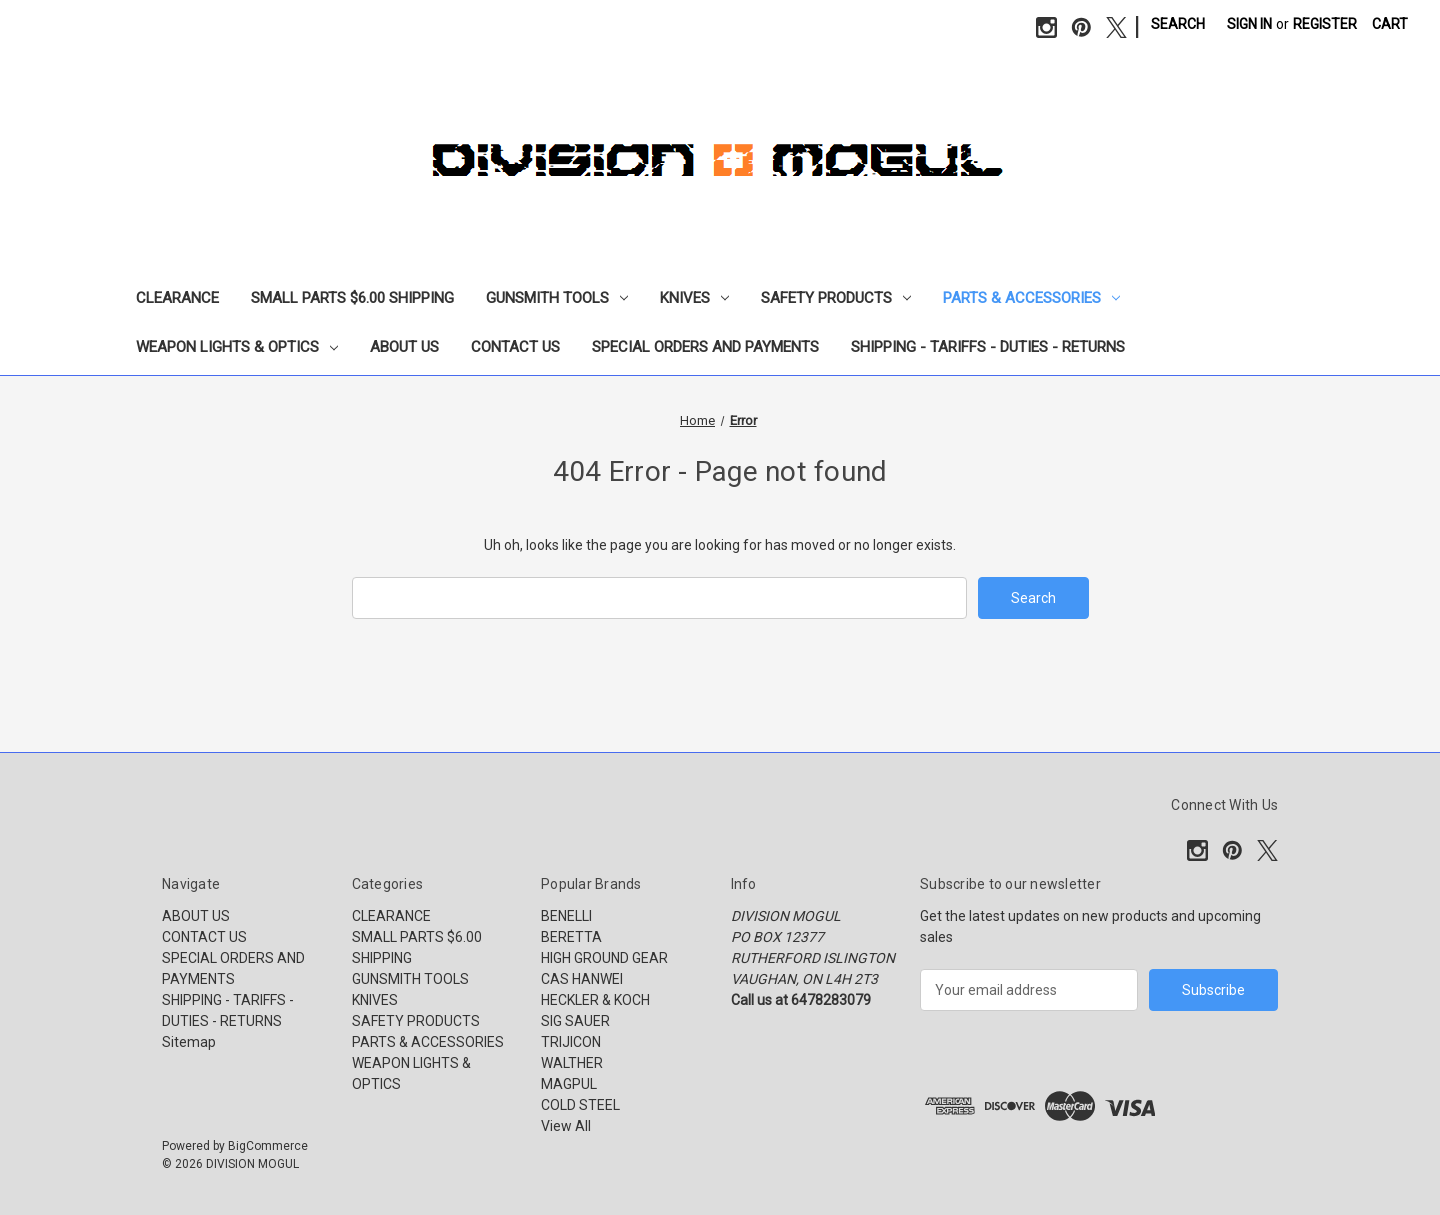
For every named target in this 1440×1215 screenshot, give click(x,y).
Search (1178, 24)
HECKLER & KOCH (595, 1000)
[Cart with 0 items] (1390, 24)
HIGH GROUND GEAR (604, 958)
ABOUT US (404, 347)
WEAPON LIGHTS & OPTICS (237, 347)
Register (1325, 24)
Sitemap (189, 1042)
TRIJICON (571, 1042)
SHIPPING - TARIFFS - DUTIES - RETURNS (988, 347)
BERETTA (571, 937)
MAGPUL (569, 1084)
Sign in (1249, 24)
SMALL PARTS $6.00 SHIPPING (352, 298)
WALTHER (572, 1063)
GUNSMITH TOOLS (557, 298)
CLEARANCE (177, 298)
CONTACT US (515, 347)
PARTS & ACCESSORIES (1031, 298)
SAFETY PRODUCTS (836, 298)
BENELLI (566, 916)
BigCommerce (268, 1146)
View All (566, 1126)
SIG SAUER (575, 1021)
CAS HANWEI (582, 979)
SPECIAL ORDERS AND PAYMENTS (705, 347)
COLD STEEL (580, 1105)
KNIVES (694, 298)
